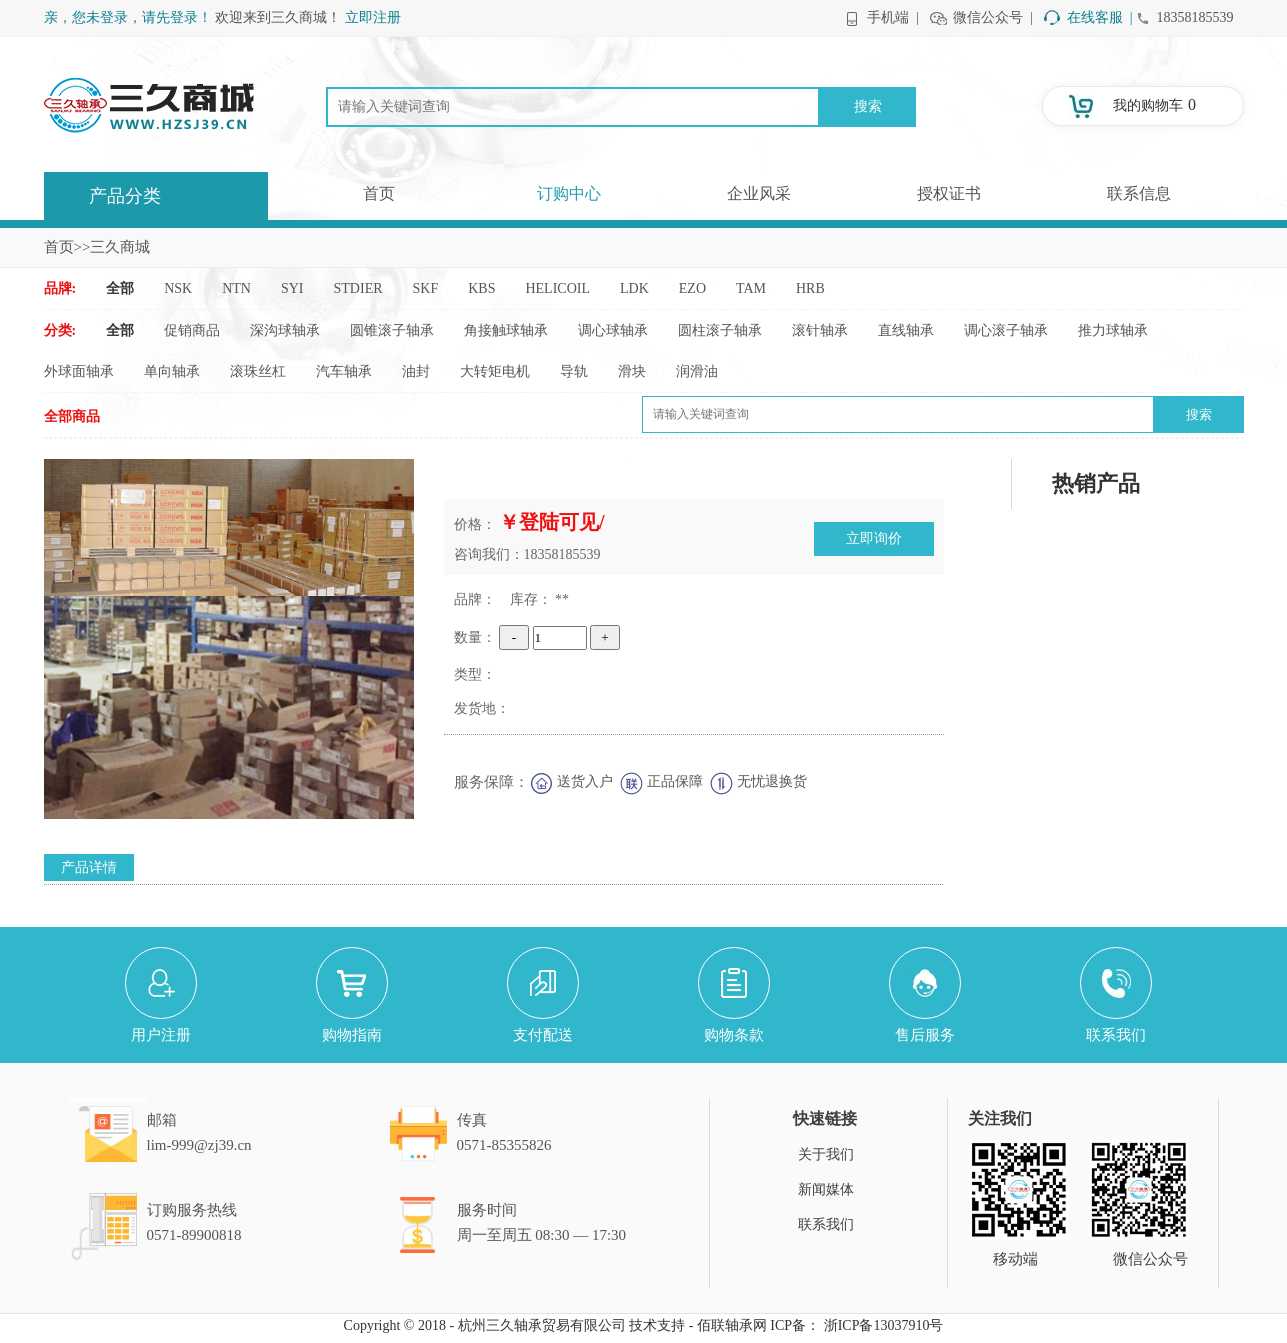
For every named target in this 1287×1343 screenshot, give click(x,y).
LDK (634, 288)
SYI (292, 288)
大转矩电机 (495, 371)
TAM (751, 288)
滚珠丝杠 (258, 371)
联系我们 (826, 1224)
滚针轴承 (820, 330)
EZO (692, 288)
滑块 (632, 371)
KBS (481, 288)
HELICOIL (557, 288)
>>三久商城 (112, 247)
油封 (416, 371)
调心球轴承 (613, 330)
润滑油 (697, 371)
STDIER (358, 288)
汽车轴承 (344, 371)
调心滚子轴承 (1006, 330)
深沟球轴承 (285, 330)
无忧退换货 (772, 781)
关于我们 (826, 1154)
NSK (178, 288)
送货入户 (585, 781)
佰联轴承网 (732, 1325)
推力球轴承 (1113, 330)
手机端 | (893, 17)
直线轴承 (906, 330)
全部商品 (72, 416)
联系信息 (1139, 193)
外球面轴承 (79, 371)
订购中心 (569, 193)
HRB (810, 288)
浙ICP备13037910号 (884, 1325)
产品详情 (89, 867)
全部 (120, 288)
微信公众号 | (993, 17)
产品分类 (125, 196)
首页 (379, 193)
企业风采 (759, 193)
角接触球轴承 (506, 330)
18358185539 (1195, 17)
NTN (236, 288)
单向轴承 (172, 371)
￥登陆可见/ (552, 522)
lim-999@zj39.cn (199, 1145)
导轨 (574, 371)
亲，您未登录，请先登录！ (128, 17)
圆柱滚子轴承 (720, 330)
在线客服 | (1100, 17)
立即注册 (373, 17)
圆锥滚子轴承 (392, 330)
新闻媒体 (826, 1189)
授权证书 (949, 193)
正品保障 (675, 781)
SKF (426, 288)
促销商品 (192, 330)
